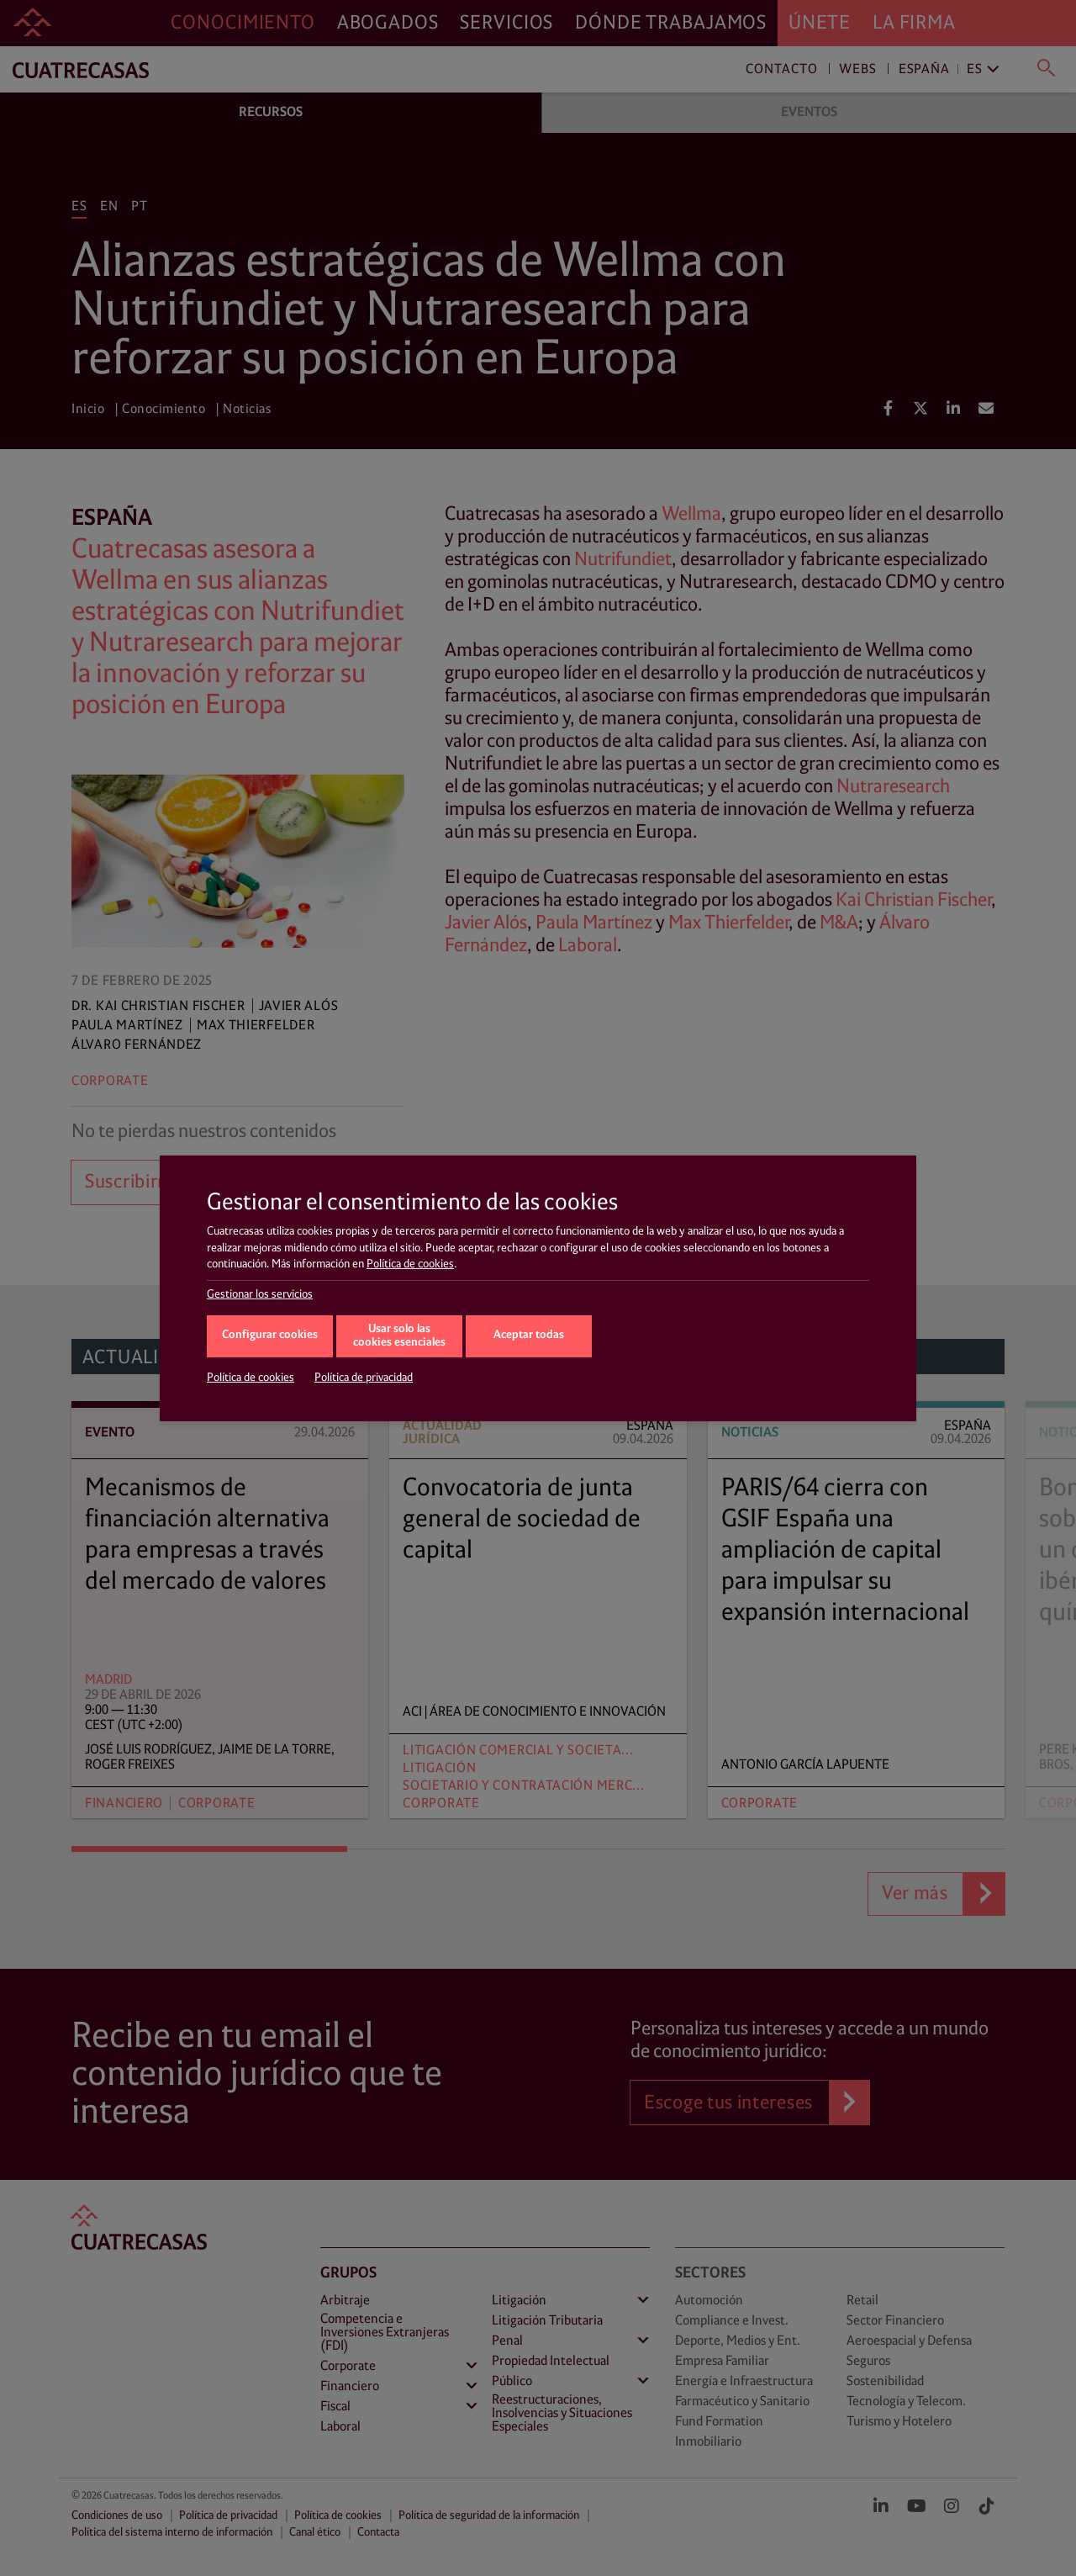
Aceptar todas (528, 1335)
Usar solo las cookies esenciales (399, 1336)
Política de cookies (410, 1264)
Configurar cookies (270, 1335)
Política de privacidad (363, 1377)
